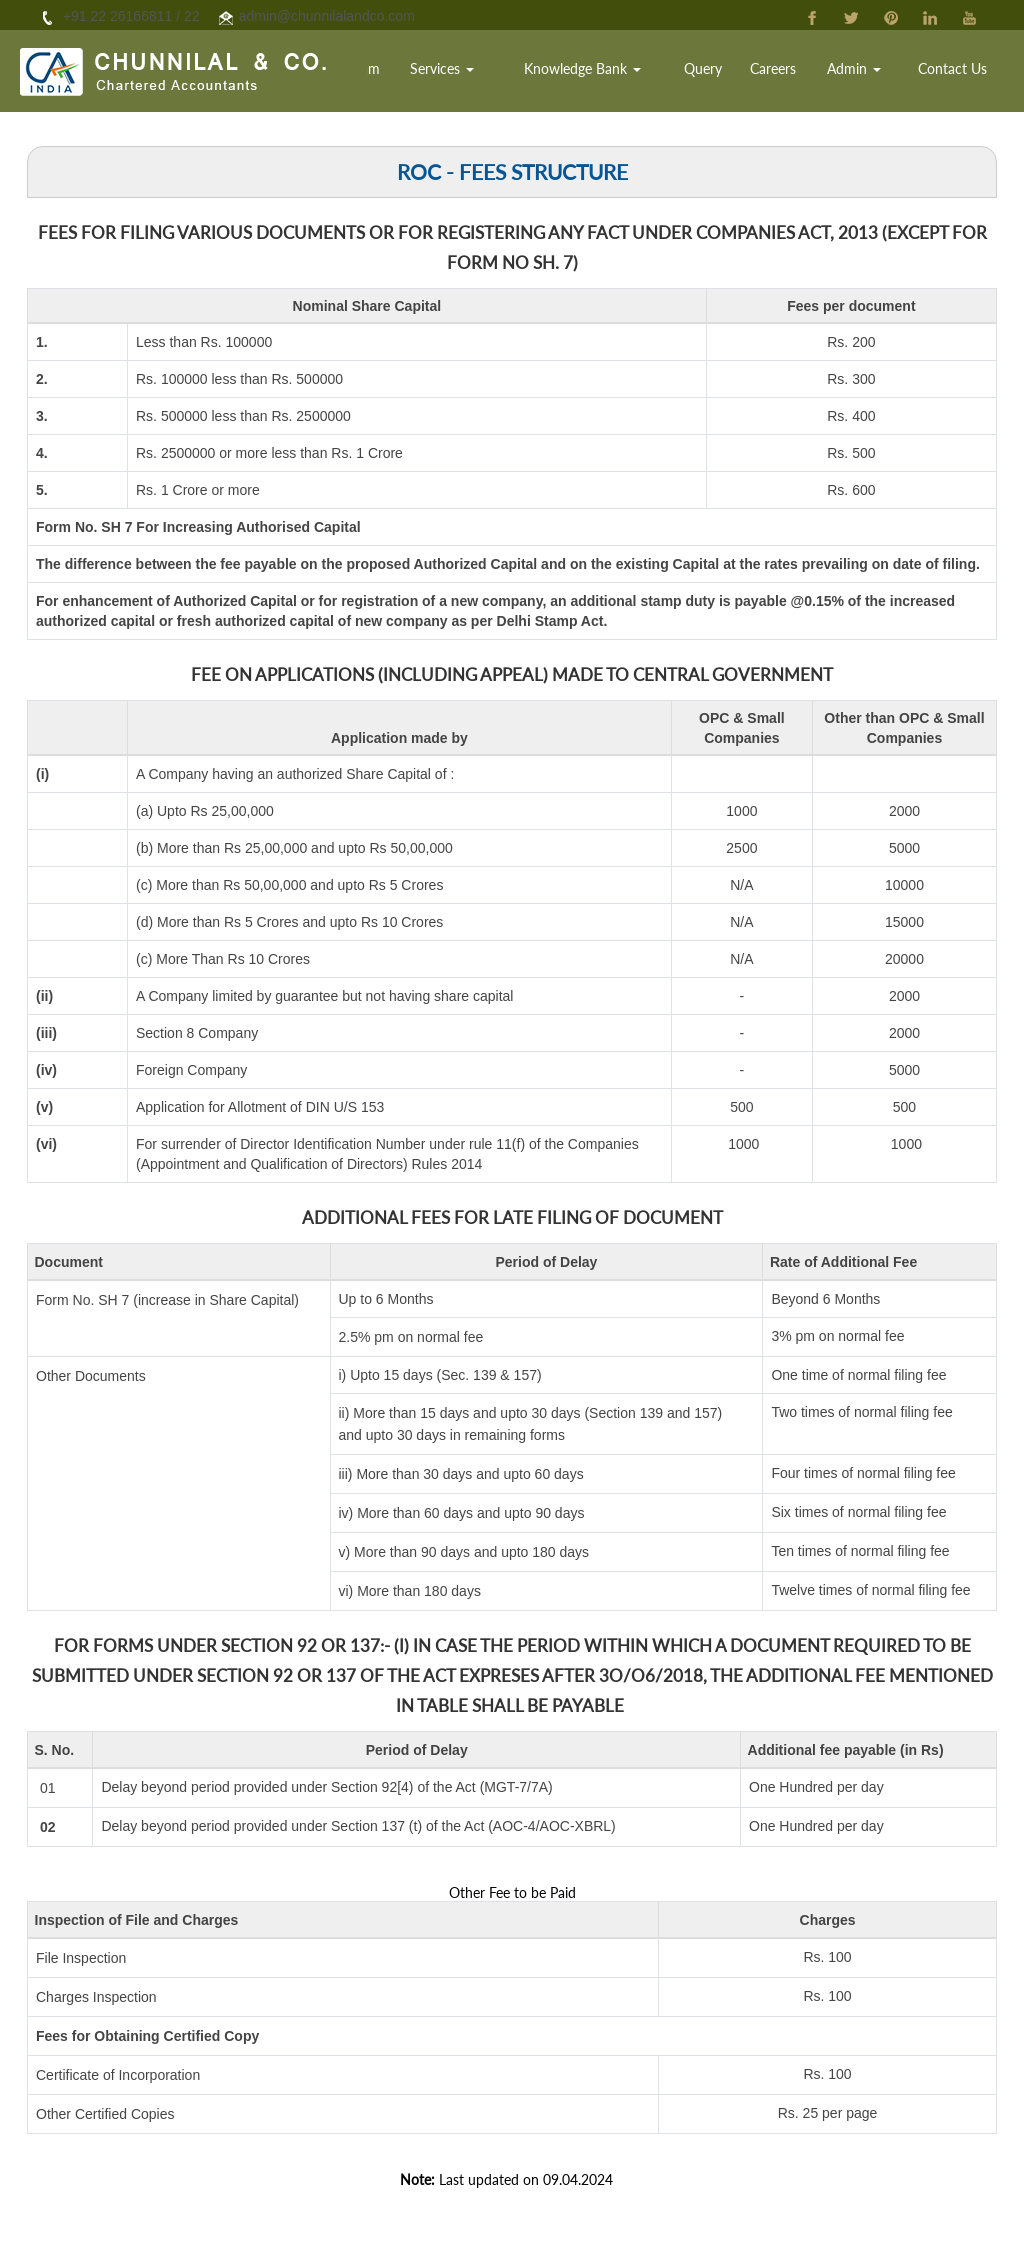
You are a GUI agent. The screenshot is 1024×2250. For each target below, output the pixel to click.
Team (412, 74)
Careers (791, 74)
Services (484, 74)
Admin (866, 74)
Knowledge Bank (613, 74)
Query (726, 74)
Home (357, 74)
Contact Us (956, 74)
